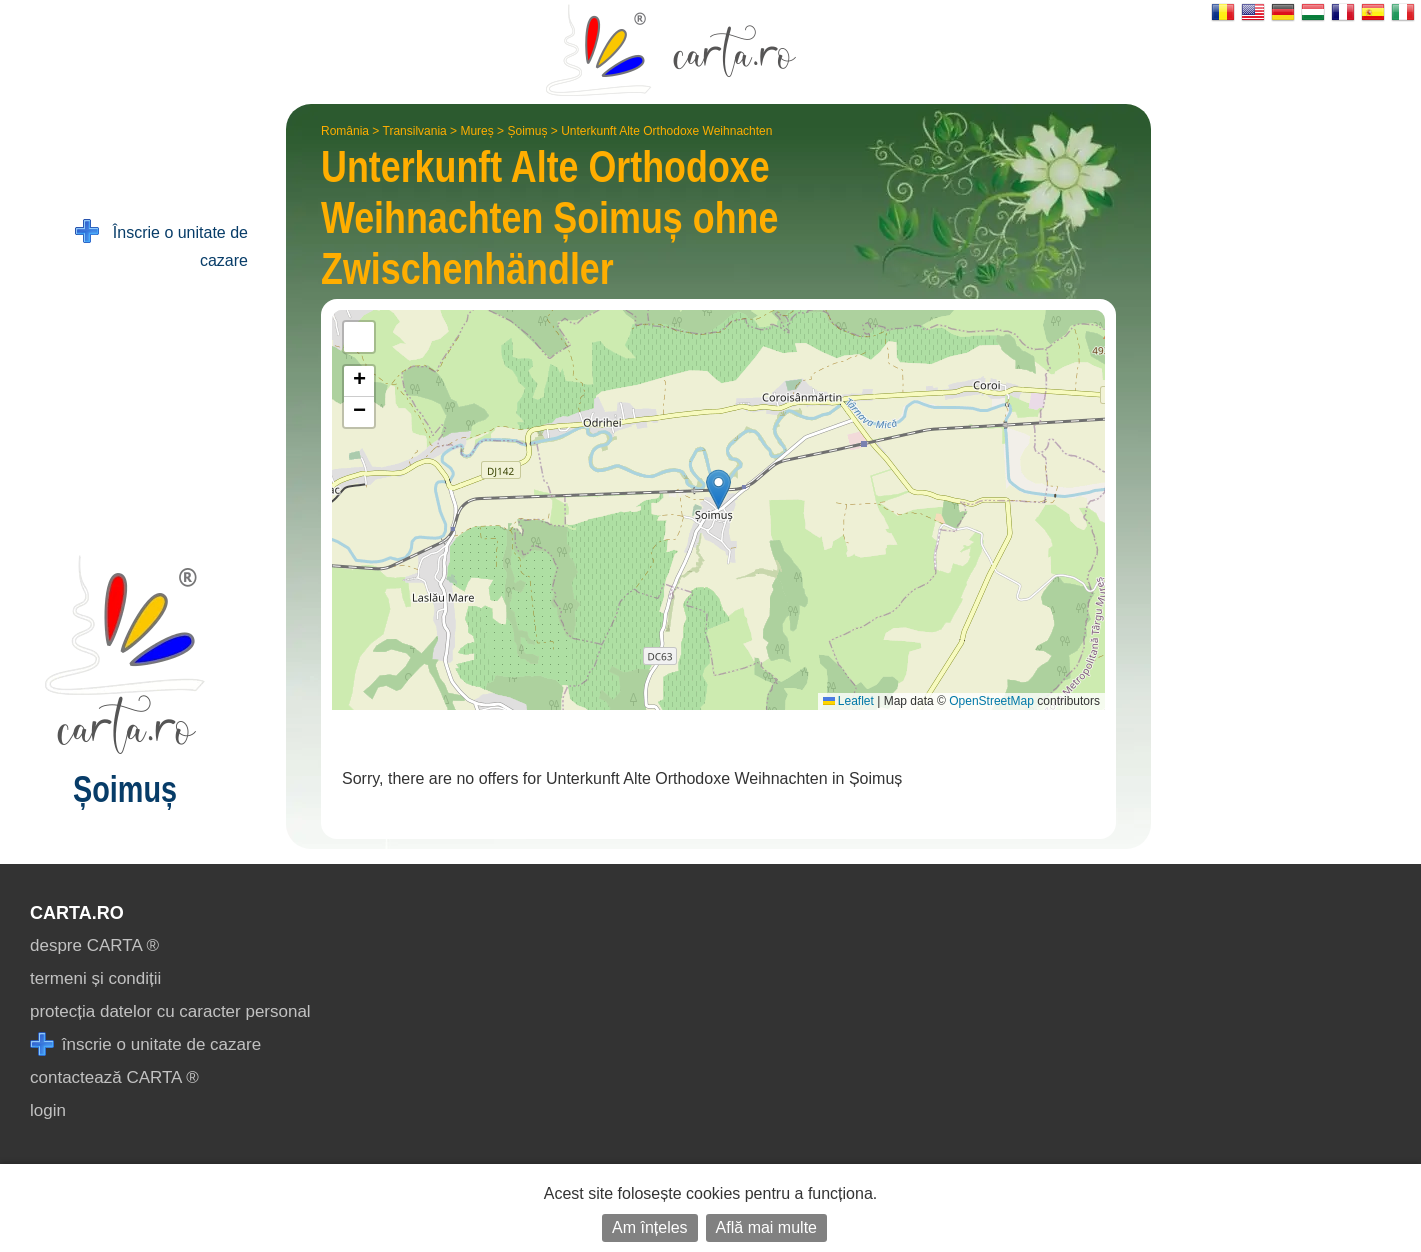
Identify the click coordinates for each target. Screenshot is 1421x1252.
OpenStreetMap (991, 701)
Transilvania (415, 131)
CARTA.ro (77, 913)
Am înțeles (650, 1227)
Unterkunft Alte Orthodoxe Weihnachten (666, 131)
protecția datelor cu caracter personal (170, 1011)
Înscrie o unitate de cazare (161, 244)
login (48, 1110)
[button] (718, 489)
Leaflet (848, 701)
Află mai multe (766, 1227)
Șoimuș (527, 131)
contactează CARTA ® (114, 1077)
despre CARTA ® (94, 945)
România (345, 131)
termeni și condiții (95, 978)
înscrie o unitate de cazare (145, 1044)
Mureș (476, 131)
